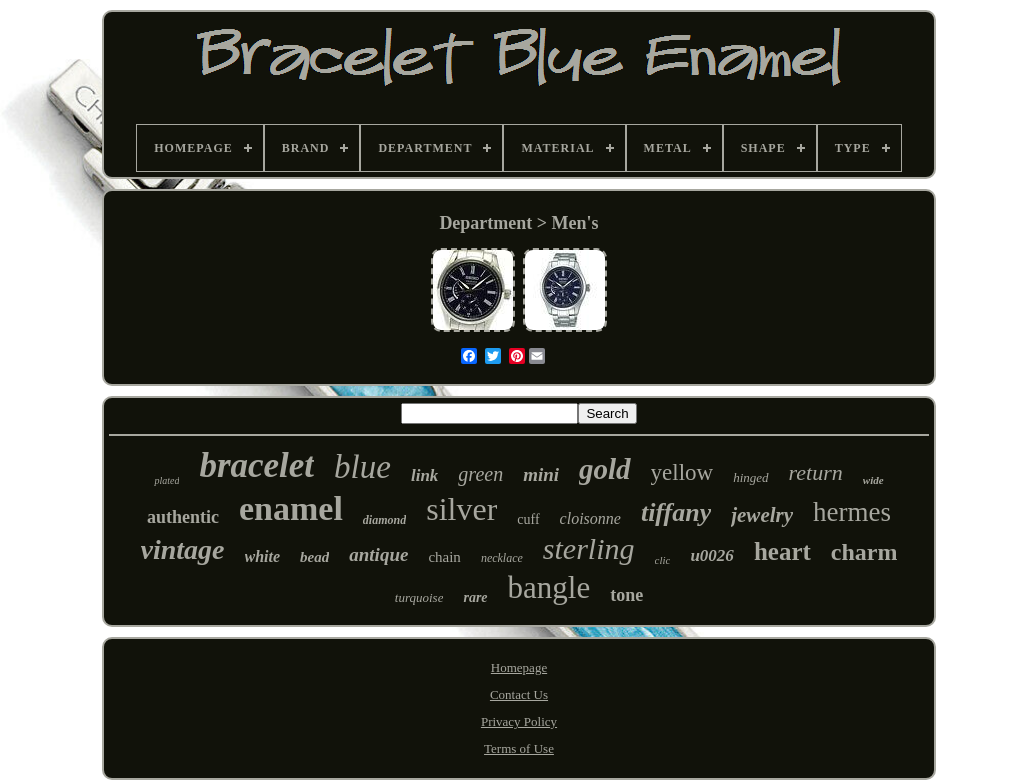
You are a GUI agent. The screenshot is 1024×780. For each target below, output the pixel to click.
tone (626, 595)
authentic (183, 517)
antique (378, 554)
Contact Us (519, 694)
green (480, 474)
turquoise (419, 597)
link (424, 475)
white (263, 556)
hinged (750, 477)
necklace (502, 558)
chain (444, 557)
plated (166, 480)
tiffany (676, 512)
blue (362, 467)
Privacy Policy (519, 721)
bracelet (256, 465)
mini (541, 474)
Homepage (519, 667)
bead (314, 557)
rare (475, 597)
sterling (589, 548)
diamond (384, 520)
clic (663, 560)
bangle (549, 587)
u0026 (711, 555)
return (816, 472)
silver (461, 509)
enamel (291, 508)
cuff (528, 519)
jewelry (762, 515)
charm (864, 552)
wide (873, 480)
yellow (682, 472)
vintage (183, 549)
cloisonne (590, 518)
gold (605, 469)
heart (782, 551)
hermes (852, 512)
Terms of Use (519, 748)
